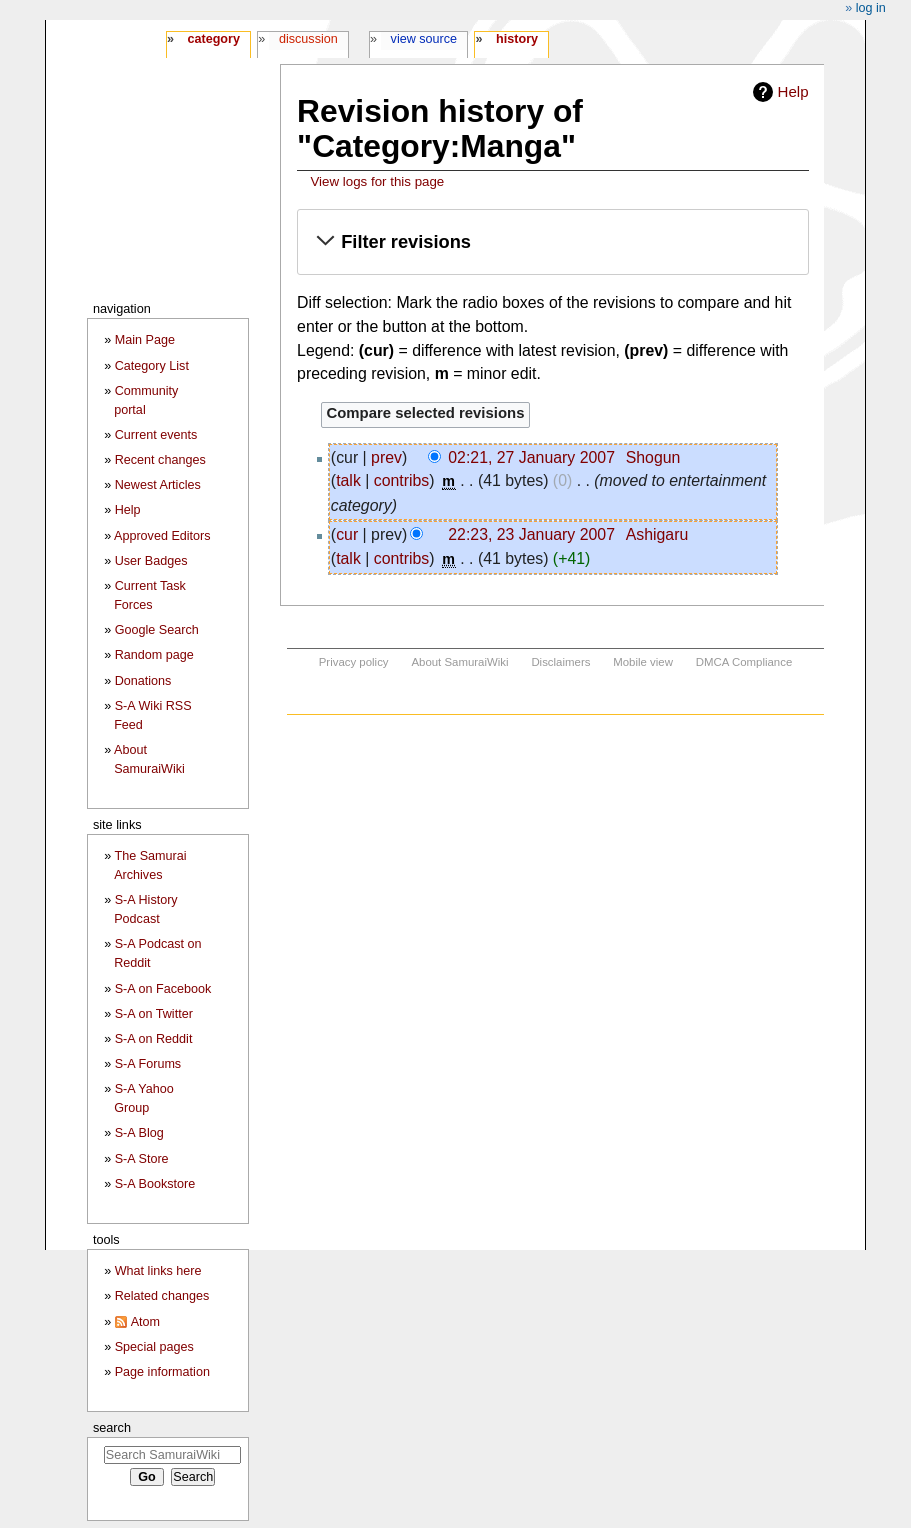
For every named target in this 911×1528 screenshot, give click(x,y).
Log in (871, 8)
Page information (162, 1372)
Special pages (154, 1347)
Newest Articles (158, 485)
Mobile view (643, 662)
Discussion (308, 39)
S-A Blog (139, 1133)
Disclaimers (560, 662)
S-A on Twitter (154, 1014)
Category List (152, 366)
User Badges (151, 561)
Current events (156, 435)
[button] (553, 242)
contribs (402, 480)
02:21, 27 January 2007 (531, 457)
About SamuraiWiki (459, 662)
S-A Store (142, 1159)
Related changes (162, 1296)
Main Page (145, 340)
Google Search (157, 630)
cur (347, 534)
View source (424, 39)
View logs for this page (377, 181)
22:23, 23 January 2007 (531, 534)
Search (112, 1427)
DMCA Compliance (744, 662)
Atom (145, 1322)
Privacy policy (354, 662)
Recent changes (160, 460)
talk (348, 480)
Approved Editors (162, 536)
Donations (143, 681)
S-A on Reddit (154, 1039)
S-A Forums (148, 1064)
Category (213, 39)
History (517, 39)
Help (793, 91)
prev (386, 457)
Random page (154, 655)
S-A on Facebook (163, 989)
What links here (158, 1271)
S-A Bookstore (155, 1184)
